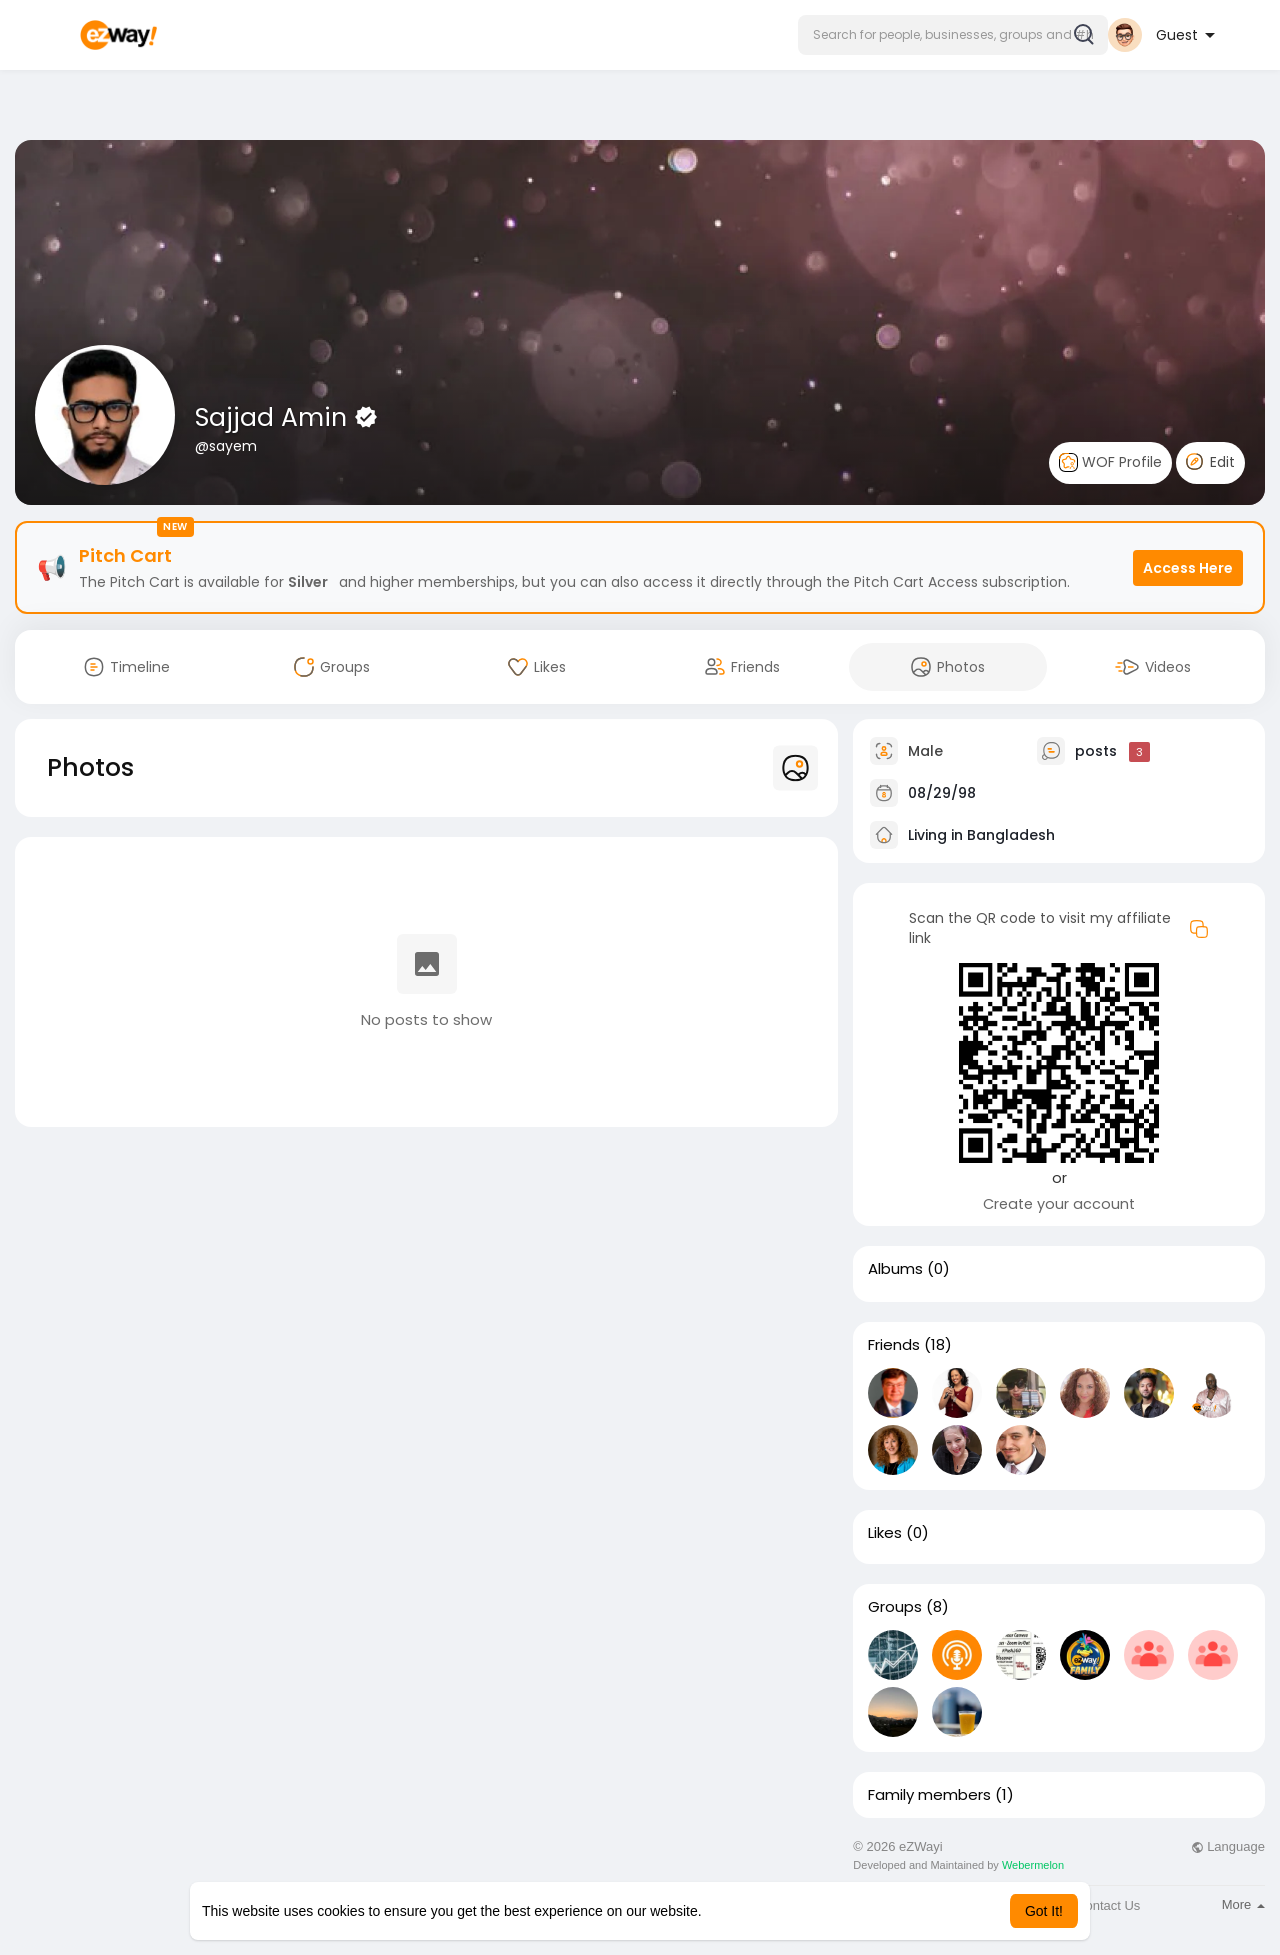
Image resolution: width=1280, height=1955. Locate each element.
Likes (885, 1533)
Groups (895, 1607)
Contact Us (1108, 1905)
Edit (1210, 462)
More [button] (1243, 1904)
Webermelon (1033, 1865)
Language (1228, 1846)
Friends (894, 1345)
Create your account (1059, 1204)
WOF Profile (1110, 462)
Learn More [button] (742, 1911)
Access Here (1188, 568)
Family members (929, 1795)
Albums (895, 1269)
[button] (953, 35)
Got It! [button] (1044, 1911)
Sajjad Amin (274, 417)
